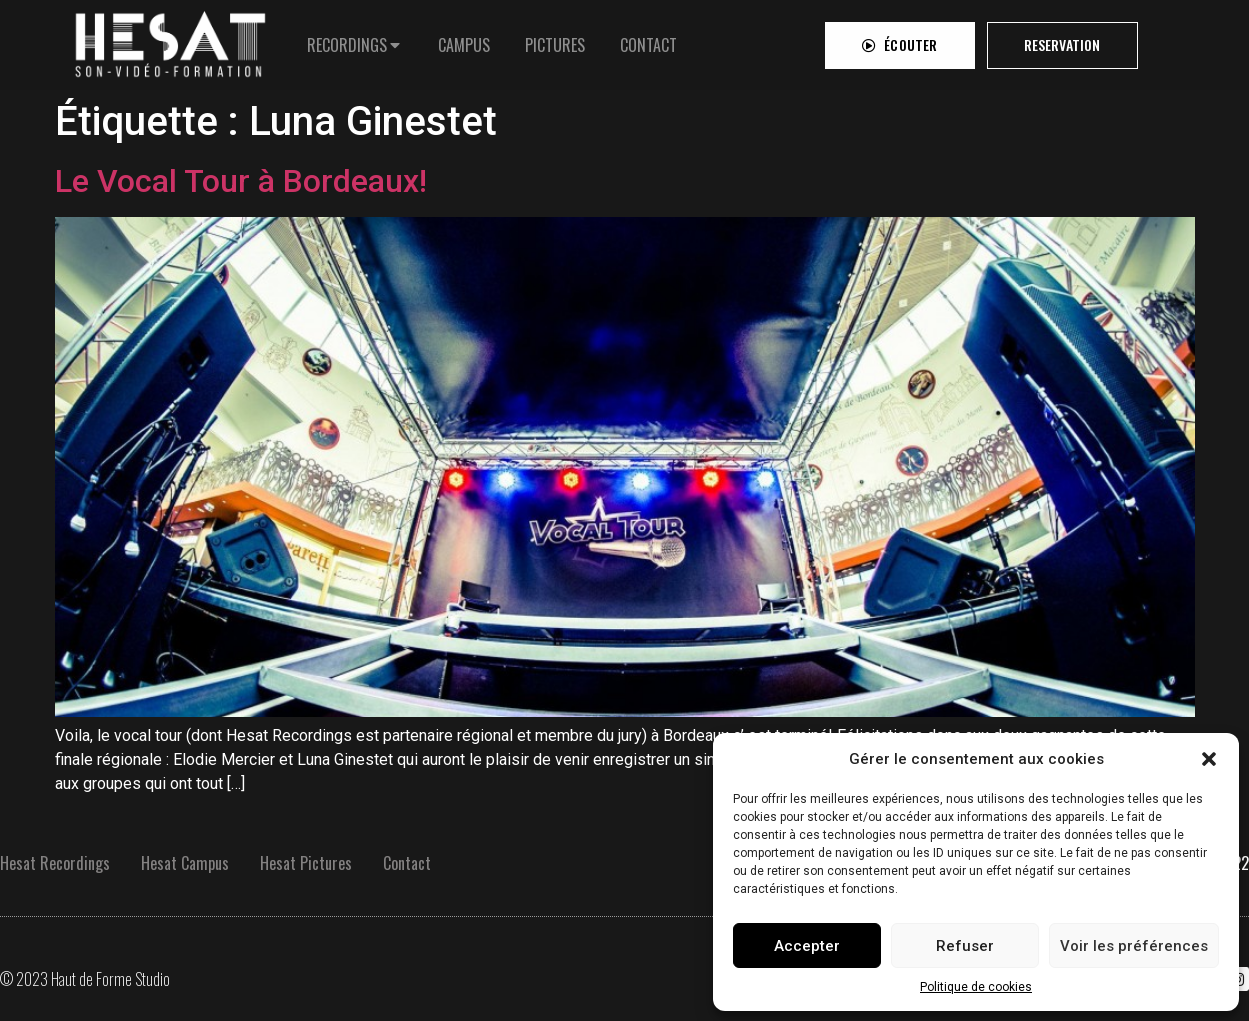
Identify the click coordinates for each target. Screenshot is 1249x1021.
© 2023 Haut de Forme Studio (85, 979)
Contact (407, 863)
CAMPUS (464, 41)
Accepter (807, 946)
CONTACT (648, 41)
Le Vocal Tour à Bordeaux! (241, 181)
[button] (1209, 759)
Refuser (965, 946)
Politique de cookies (976, 987)
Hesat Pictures (306, 863)
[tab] (355, 41)
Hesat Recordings (55, 863)
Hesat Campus (185, 863)
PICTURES (555, 41)
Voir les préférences (1134, 946)
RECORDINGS (347, 41)
